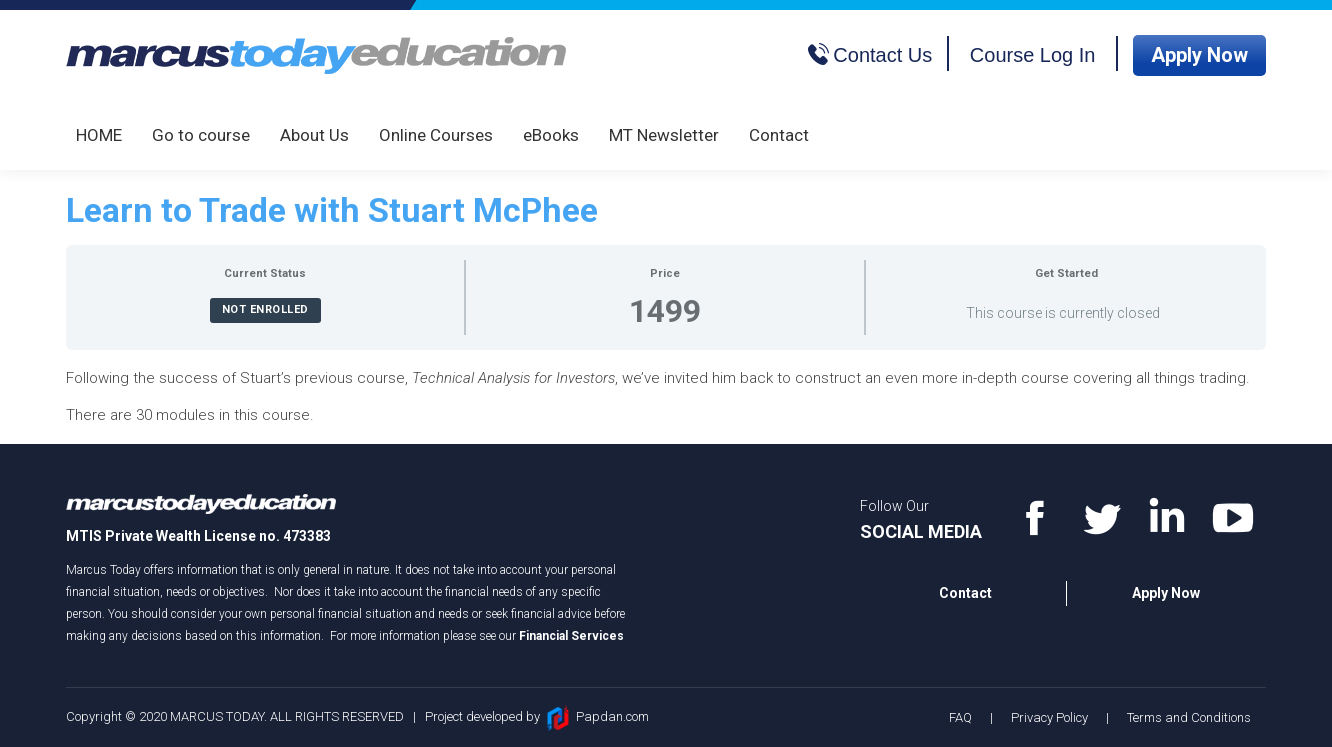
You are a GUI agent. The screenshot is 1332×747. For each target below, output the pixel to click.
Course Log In (1033, 55)
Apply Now (1199, 55)
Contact (965, 593)
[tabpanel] (666, 397)
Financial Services (571, 636)
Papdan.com (612, 716)
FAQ (960, 717)
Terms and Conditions (1189, 717)
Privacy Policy (1049, 717)
